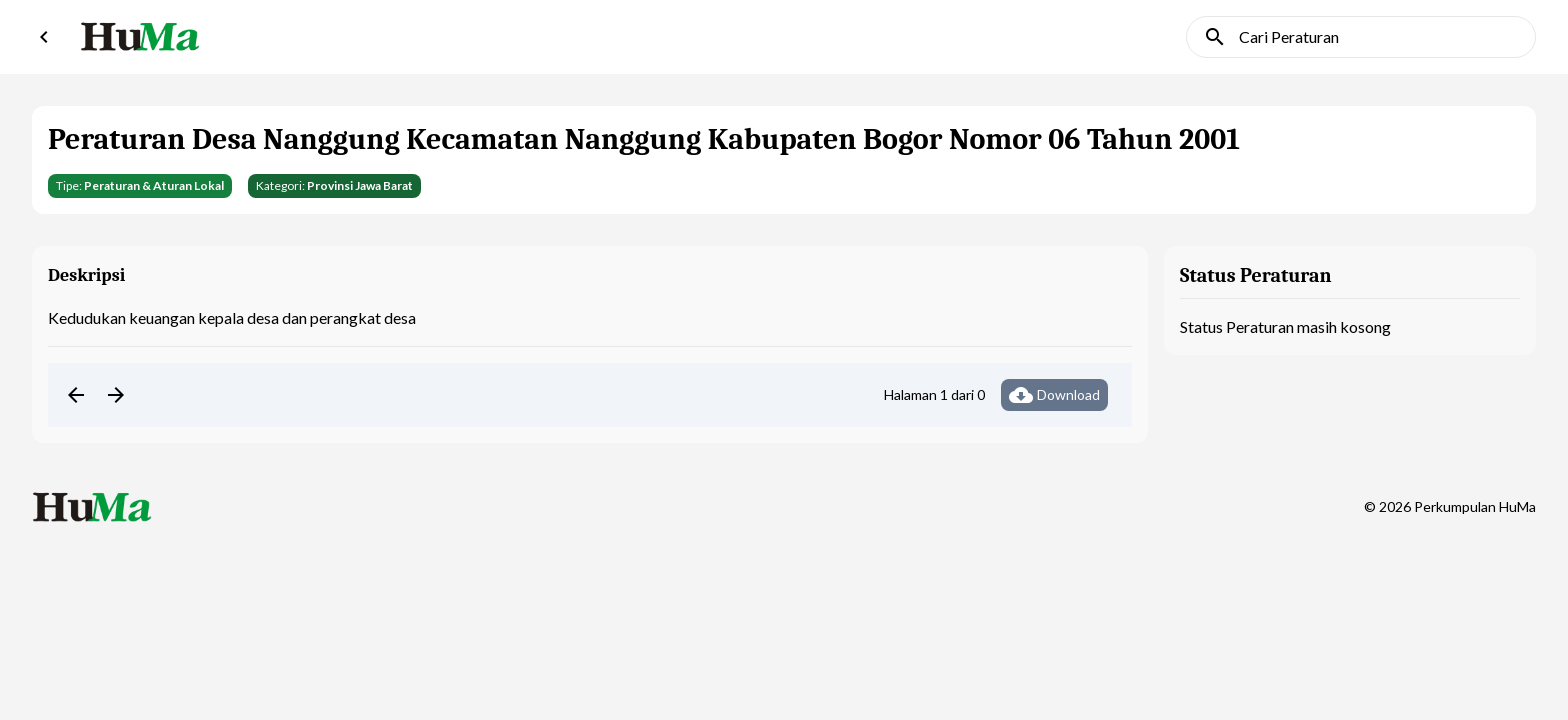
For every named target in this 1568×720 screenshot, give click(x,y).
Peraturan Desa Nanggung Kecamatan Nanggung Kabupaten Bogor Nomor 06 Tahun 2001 (644, 139)
